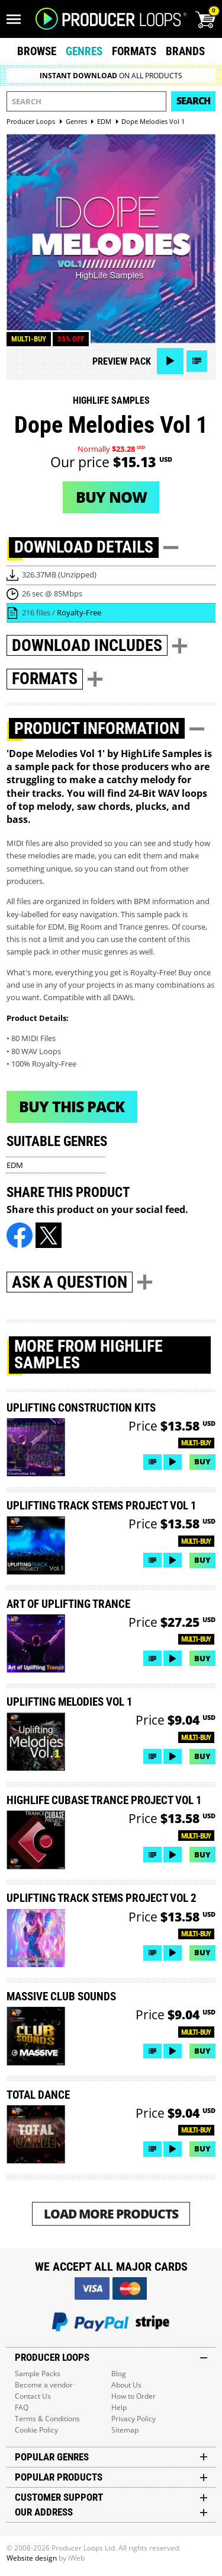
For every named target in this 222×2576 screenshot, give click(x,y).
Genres (84, 51)
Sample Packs (37, 2373)
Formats (134, 51)
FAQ (21, 2407)
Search (193, 100)
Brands (185, 51)
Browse (36, 51)
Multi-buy (28, 338)
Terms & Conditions (47, 2419)
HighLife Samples (111, 400)
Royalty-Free (79, 612)
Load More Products (111, 2213)
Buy (202, 1461)
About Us (126, 2385)
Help (119, 2407)
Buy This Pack (71, 1106)
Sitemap (125, 2430)
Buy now (111, 497)
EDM (15, 1165)
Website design (32, 2558)
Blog (118, 2373)
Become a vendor (44, 2385)
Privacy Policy (133, 2419)
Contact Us (33, 2396)
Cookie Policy (36, 2430)
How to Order (133, 2396)
